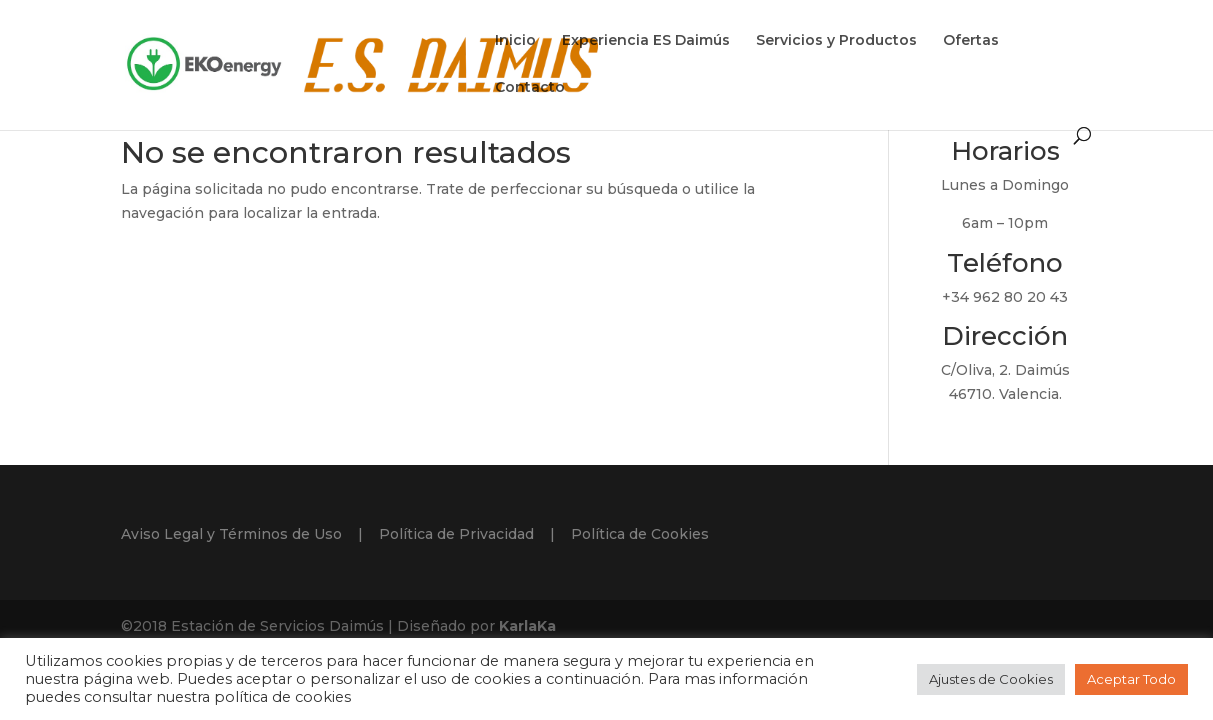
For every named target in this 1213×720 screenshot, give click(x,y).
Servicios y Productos (836, 41)
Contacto (530, 88)
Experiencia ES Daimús (646, 41)
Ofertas (971, 41)
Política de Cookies (640, 534)
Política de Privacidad (456, 534)
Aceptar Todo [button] (1131, 679)
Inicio (515, 41)
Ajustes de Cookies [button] (991, 679)
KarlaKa (527, 626)
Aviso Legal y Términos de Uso (231, 534)
